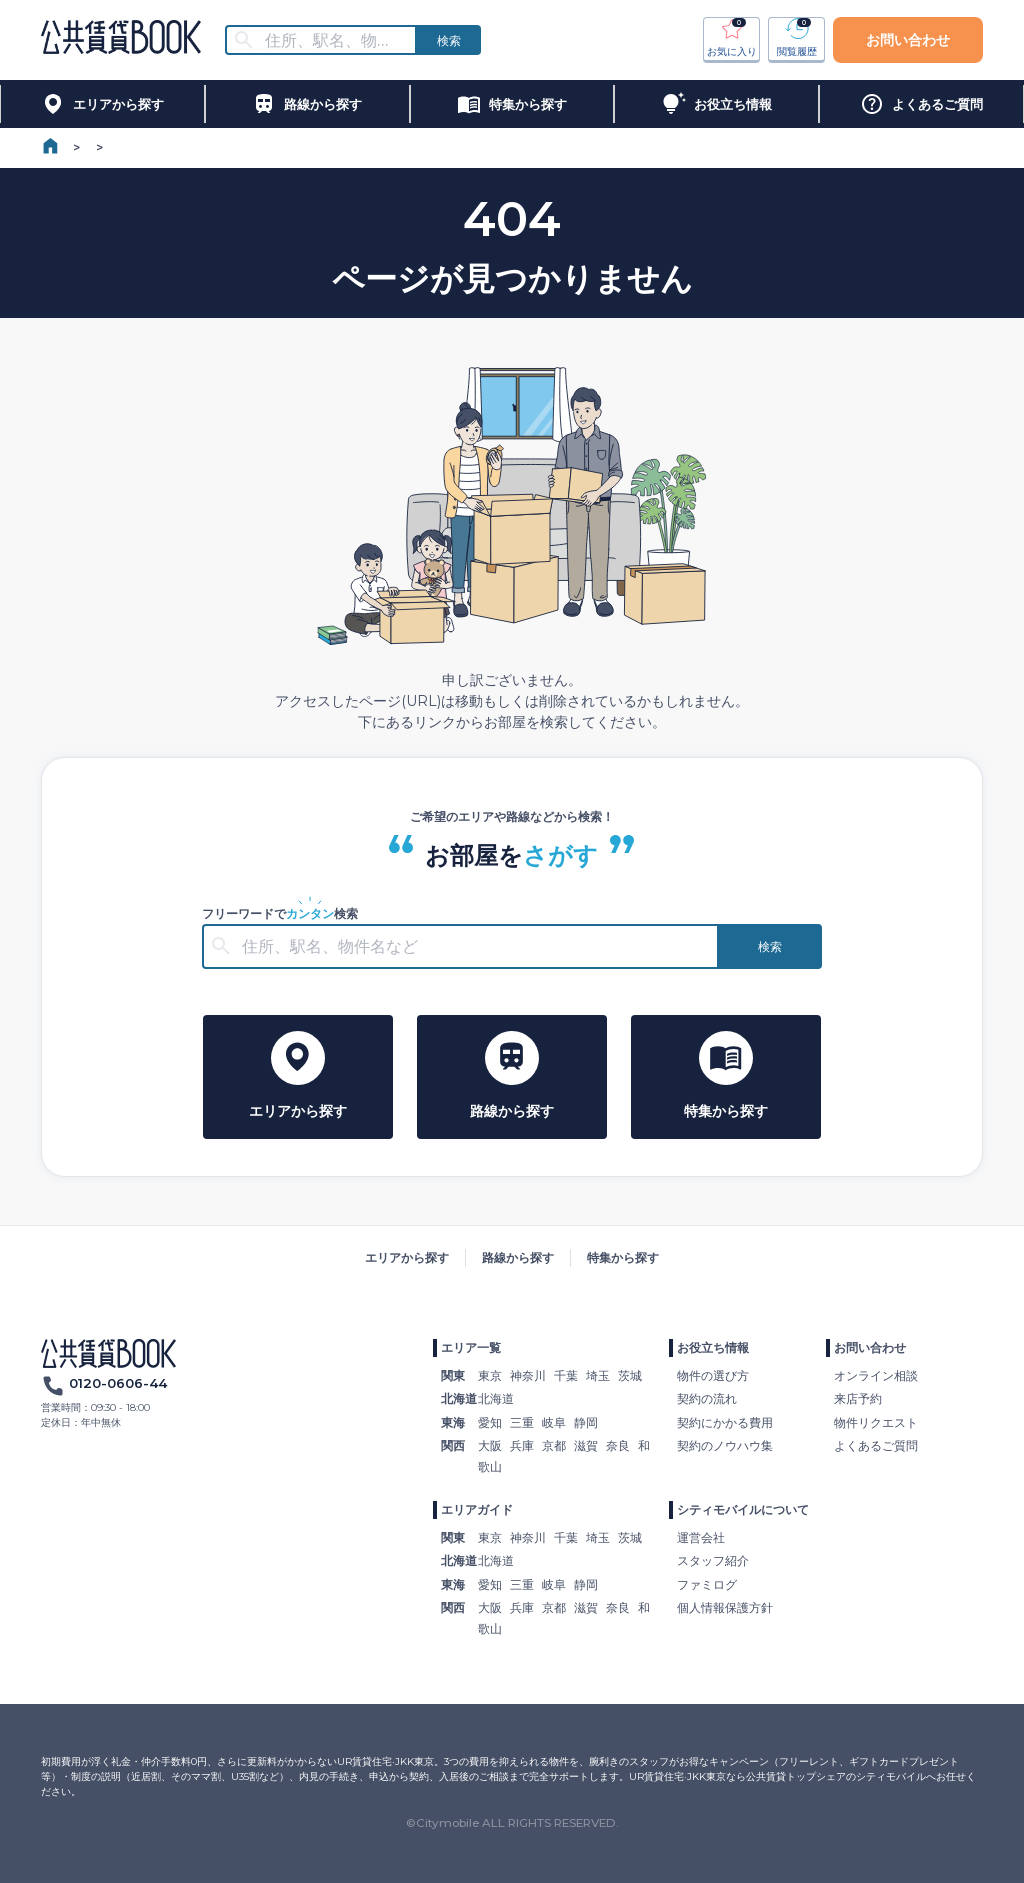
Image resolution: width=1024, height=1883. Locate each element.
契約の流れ (707, 1398)
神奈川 (528, 1375)
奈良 (618, 1445)
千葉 (566, 1375)
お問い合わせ (908, 40)
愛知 (490, 1422)
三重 (522, 1422)
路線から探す (518, 1257)
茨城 (630, 1375)
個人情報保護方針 (725, 1607)
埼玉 (598, 1375)
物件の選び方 (713, 1375)
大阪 (490, 1445)
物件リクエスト (876, 1422)
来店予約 (858, 1398)
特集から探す (623, 1257)
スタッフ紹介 (713, 1560)
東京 (490, 1375)
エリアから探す (407, 1257)
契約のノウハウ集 (725, 1445)
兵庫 (522, 1445)
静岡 (586, 1422)
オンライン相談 (876, 1375)
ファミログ (707, 1584)
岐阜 (554, 1422)
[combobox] (333, 40)
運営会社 (701, 1537)
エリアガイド (477, 1509)
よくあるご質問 (876, 1445)
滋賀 (586, 1445)
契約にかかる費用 (725, 1422)
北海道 (496, 1398)
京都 (554, 1445)
